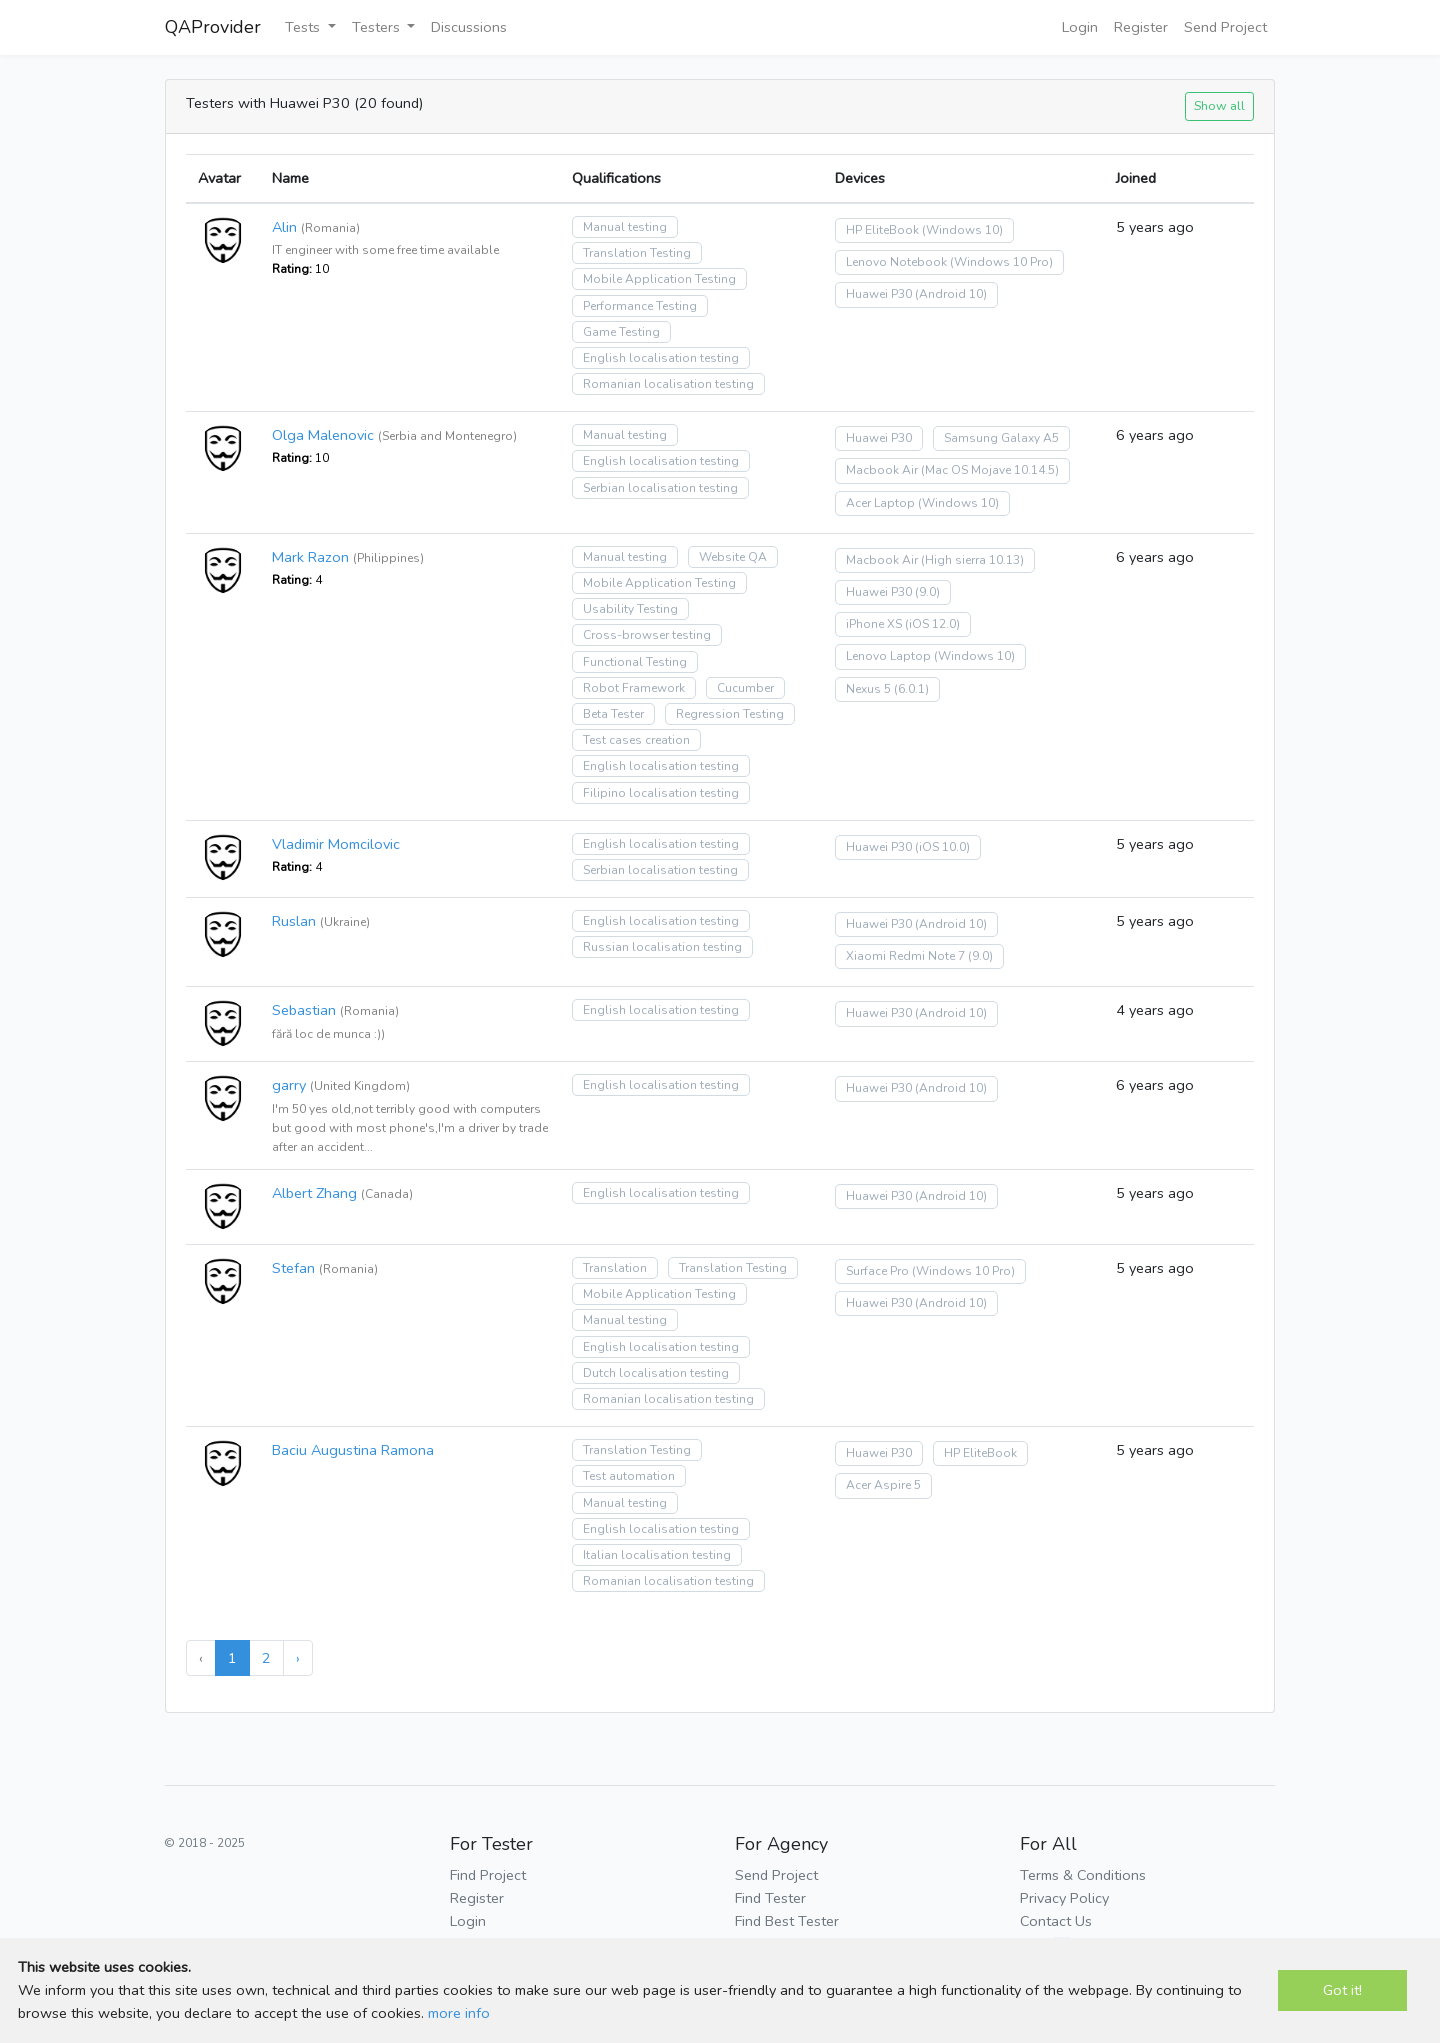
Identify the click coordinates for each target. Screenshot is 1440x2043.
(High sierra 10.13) (972, 560)
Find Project (488, 1875)
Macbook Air (882, 470)
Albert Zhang (314, 1193)
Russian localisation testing (662, 947)
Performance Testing (640, 306)
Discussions (469, 27)
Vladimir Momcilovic (336, 844)
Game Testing (621, 332)
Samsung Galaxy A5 (1001, 438)
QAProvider (213, 27)
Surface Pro (877, 1271)
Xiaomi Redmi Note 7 (905, 956)
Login (1080, 27)
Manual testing (625, 227)
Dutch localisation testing (656, 1373)
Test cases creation (636, 740)
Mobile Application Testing (659, 279)
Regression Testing (730, 714)
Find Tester (770, 1898)
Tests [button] (304, 27)
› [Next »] (298, 1658)
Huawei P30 (879, 294)
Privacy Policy (1064, 1898)
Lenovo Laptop (888, 656)
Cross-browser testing (647, 635)
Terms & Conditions (1083, 1875)
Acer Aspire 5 (883, 1485)
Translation (615, 1268)
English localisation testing (661, 358)
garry (289, 1085)
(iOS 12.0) (932, 624)
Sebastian (304, 1010)
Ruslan (294, 921)
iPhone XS (874, 624)
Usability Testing (630, 609)
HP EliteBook (882, 230)
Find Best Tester (787, 1921)
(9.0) (927, 592)
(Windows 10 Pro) (1001, 262)
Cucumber (745, 688)
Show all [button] (1219, 105)
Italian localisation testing (657, 1555)
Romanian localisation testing (668, 384)
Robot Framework (634, 688)
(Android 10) (951, 294)
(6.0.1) (911, 689)
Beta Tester (613, 714)
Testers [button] (378, 27)
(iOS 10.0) (942, 847)
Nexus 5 (868, 689)
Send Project (1225, 27)
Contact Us (1056, 1921)
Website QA (733, 557)
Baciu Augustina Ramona (353, 1450)
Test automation (629, 1476)
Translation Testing (637, 253)
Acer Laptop (880, 503)
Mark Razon (310, 557)
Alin (284, 227)
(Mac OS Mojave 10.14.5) (990, 470)
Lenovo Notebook (896, 262)
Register (1141, 27)
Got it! (1342, 1990)
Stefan (293, 1268)
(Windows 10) (962, 230)
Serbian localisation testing (660, 488)
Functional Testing (635, 662)
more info (459, 2013)
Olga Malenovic (323, 435)
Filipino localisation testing (661, 793)
